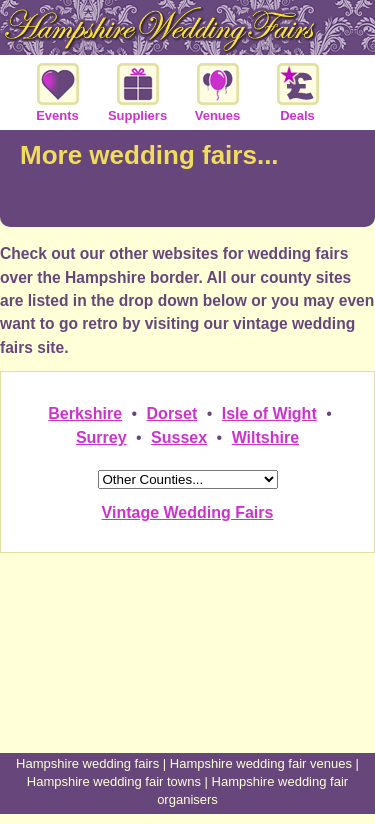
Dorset (172, 413)
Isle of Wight (269, 413)
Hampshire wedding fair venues (261, 763)
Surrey (101, 437)
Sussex (179, 437)
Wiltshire (265, 437)
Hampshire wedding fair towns (114, 781)
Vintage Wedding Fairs (188, 512)
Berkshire (85, 413)
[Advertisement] (188, 678)
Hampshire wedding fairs (87, 763)
